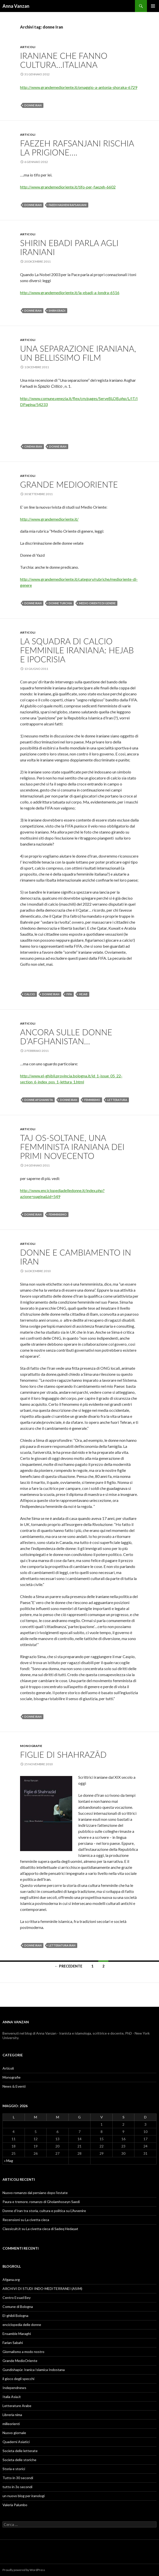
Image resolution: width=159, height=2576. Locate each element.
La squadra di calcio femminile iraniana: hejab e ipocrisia (77, 650)
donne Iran (33, 105)
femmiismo (92, 1099)
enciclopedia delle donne (22, 2324)
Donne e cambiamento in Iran (75, 1256)
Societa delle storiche (19, 2460)
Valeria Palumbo (15, 2505)
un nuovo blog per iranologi (24, 2496)
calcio (29, 994)
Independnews (14, 2388)
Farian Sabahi (13, 2342)
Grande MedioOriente (69, 484)
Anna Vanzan (16, 6)
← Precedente (68, 1966)
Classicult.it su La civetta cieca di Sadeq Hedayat (40, 2229)
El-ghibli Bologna (15, 2315)
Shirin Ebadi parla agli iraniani (69, 247)
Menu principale (153, 6)
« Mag (8, 2160)
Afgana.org (11, 2279)
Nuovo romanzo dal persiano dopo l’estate (35, 2193)
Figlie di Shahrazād (63, 1754)
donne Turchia (60, 603)
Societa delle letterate (20, 2451)
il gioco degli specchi (18, 2378)
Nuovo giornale (14, 2433)
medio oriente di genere (97, 603)
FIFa (69, 994)
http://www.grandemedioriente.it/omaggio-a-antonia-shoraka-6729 (78, 87)
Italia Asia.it (12, 2397)
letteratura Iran (62, 1945)
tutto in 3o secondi (17, 2487)
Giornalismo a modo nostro (23, 2351)
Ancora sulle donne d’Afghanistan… (66, 1036)
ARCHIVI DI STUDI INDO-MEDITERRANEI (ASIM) (42, 2288)
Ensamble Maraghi (17, 2333)
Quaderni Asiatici (16, 2442)
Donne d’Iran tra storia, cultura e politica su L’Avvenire (44, 2211)
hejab (83, 994)
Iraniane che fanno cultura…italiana (63, 60)
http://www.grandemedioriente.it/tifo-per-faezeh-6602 (68, 186)
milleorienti (11, 2424)
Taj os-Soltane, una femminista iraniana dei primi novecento (72, 1147)
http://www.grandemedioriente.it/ (49, 519)
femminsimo (58, 1214)
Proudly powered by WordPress (24, 2570)
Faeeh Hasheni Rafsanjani (68, 205)
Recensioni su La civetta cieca (26, 2220)
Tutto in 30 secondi (18, 2478)
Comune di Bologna (18, 2306)
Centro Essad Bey (17, 2297)
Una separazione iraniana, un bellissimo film (78, 352)
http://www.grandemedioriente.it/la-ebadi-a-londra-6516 (69, 292)
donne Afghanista (38, 1099)
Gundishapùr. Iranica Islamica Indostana (34, 2369)
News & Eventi (14, 2086)
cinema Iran (33, 446)
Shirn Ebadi (57, 310)
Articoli (27, 47)
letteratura (117, 1099)
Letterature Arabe (17, 2406)
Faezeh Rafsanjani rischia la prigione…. (77, 147)
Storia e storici (14, 2469)
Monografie (31, 1746)
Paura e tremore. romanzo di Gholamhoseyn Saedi (41, 2202)
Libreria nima (12, 2415)
